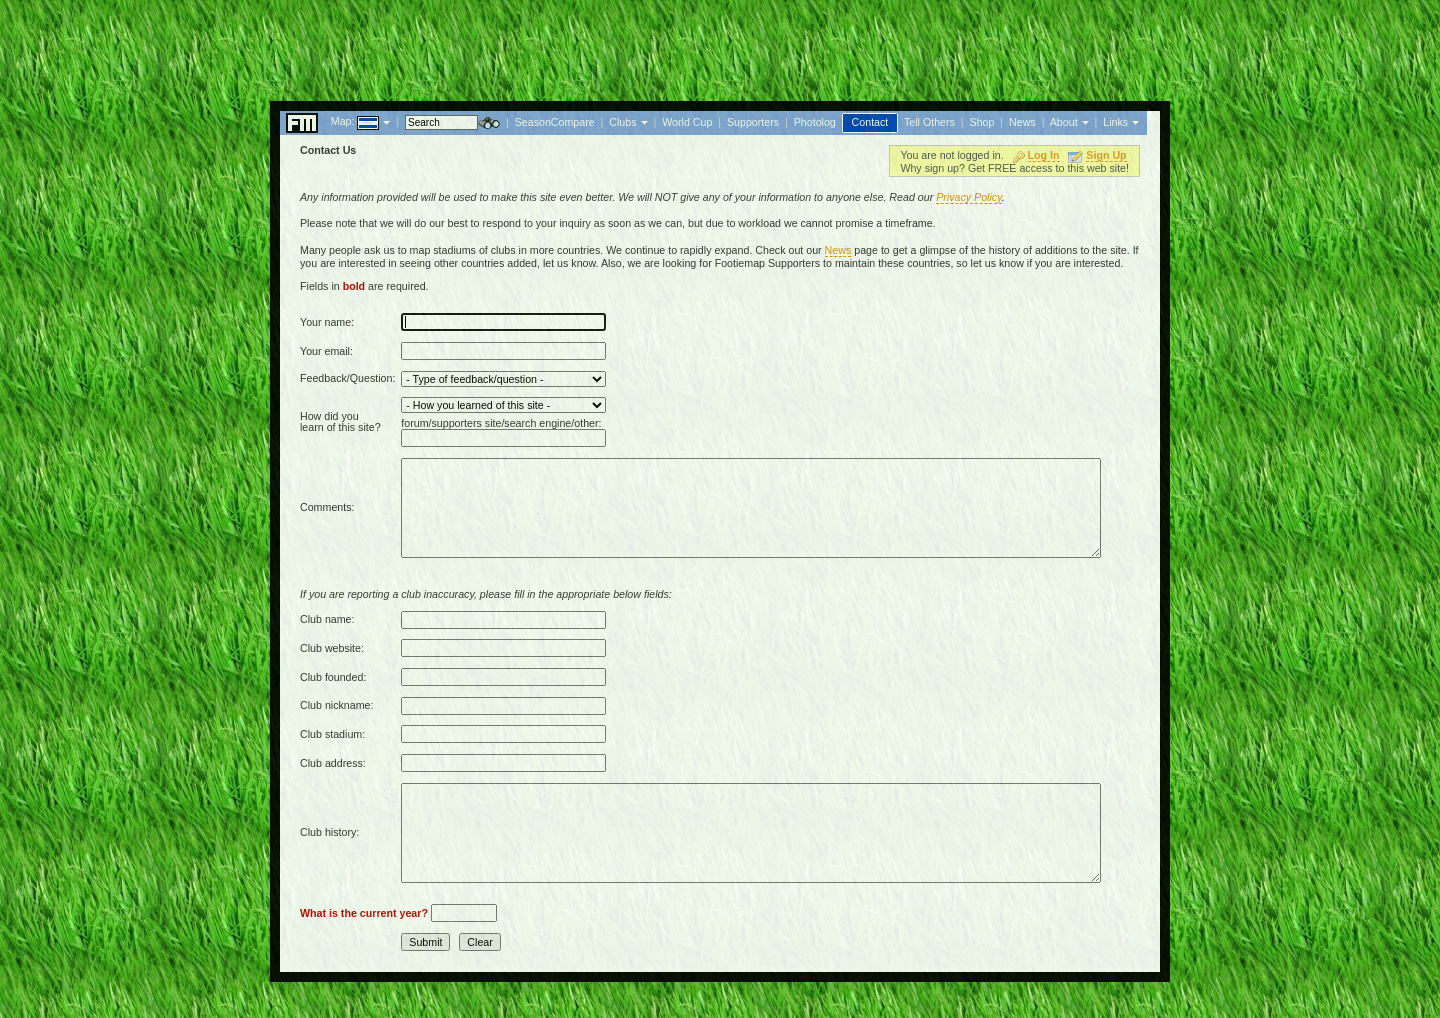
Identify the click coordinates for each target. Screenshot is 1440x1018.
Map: (343, 121)
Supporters (753, 122)
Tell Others (929, 122)
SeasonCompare (555, 122)
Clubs (622, 122)
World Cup (687, 122)
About (1064, 122)
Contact (870, 122)
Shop (982, 122)
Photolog (815, 122)
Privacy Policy (969, 197)
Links (1115, 122)
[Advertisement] (720, 45)
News (1022, 122)
